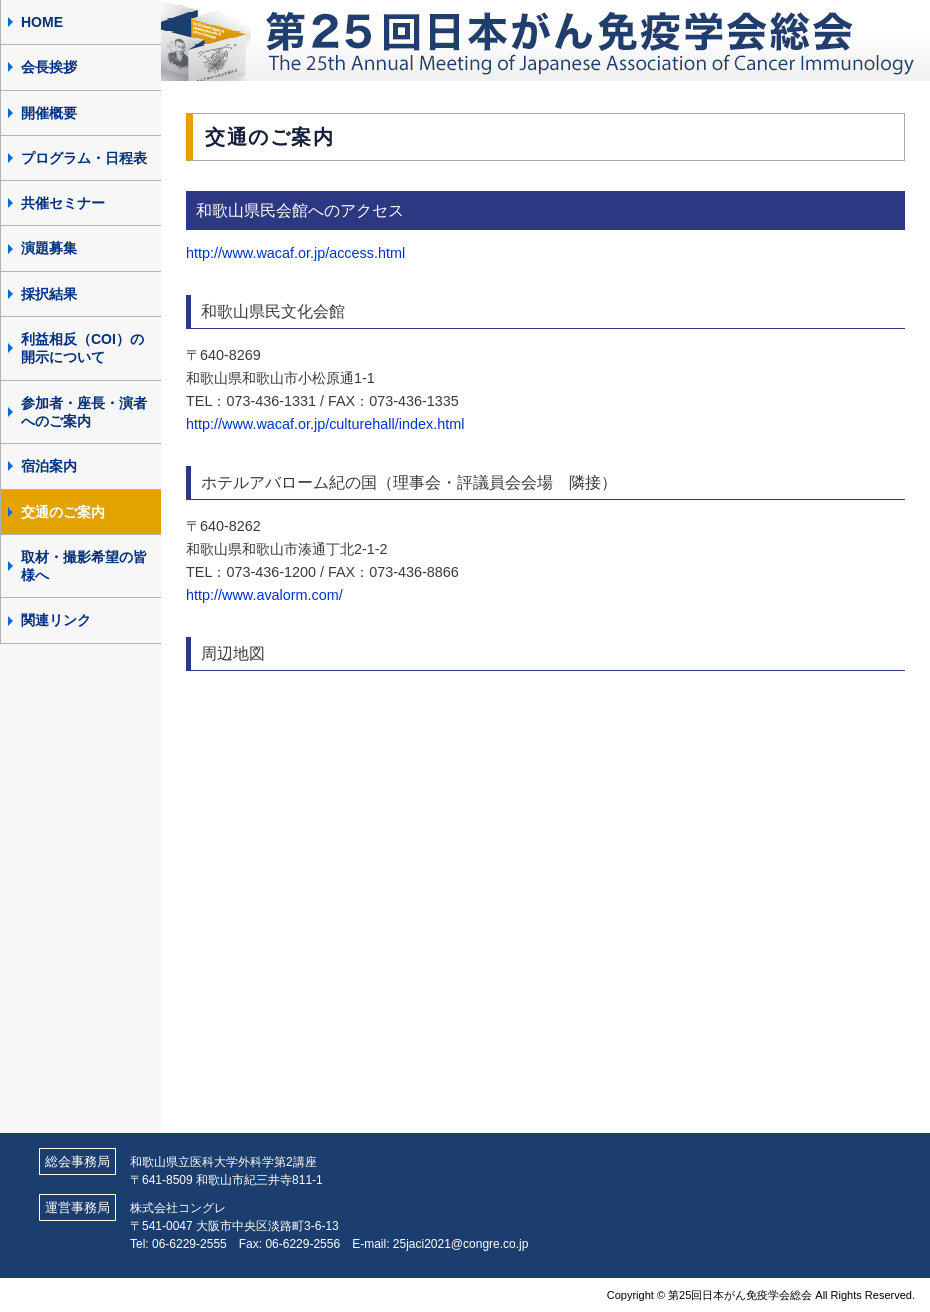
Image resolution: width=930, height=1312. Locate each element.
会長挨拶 (49, 67)
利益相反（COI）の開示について (82, 348)
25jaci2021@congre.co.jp (461, 1244)
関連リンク (56, 620)
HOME (42, 22)
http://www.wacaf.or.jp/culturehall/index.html (325, 424)
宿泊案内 (49, 466)
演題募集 (49, 248)
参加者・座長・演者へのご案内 (84, 412)
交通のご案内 (63, 512)
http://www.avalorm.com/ (264, 595)
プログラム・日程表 (84, 158)
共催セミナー (63, 203)
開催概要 (49, 113)
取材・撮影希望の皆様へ (84, 566)
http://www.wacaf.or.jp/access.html (295, 253)
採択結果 (49, 294)
